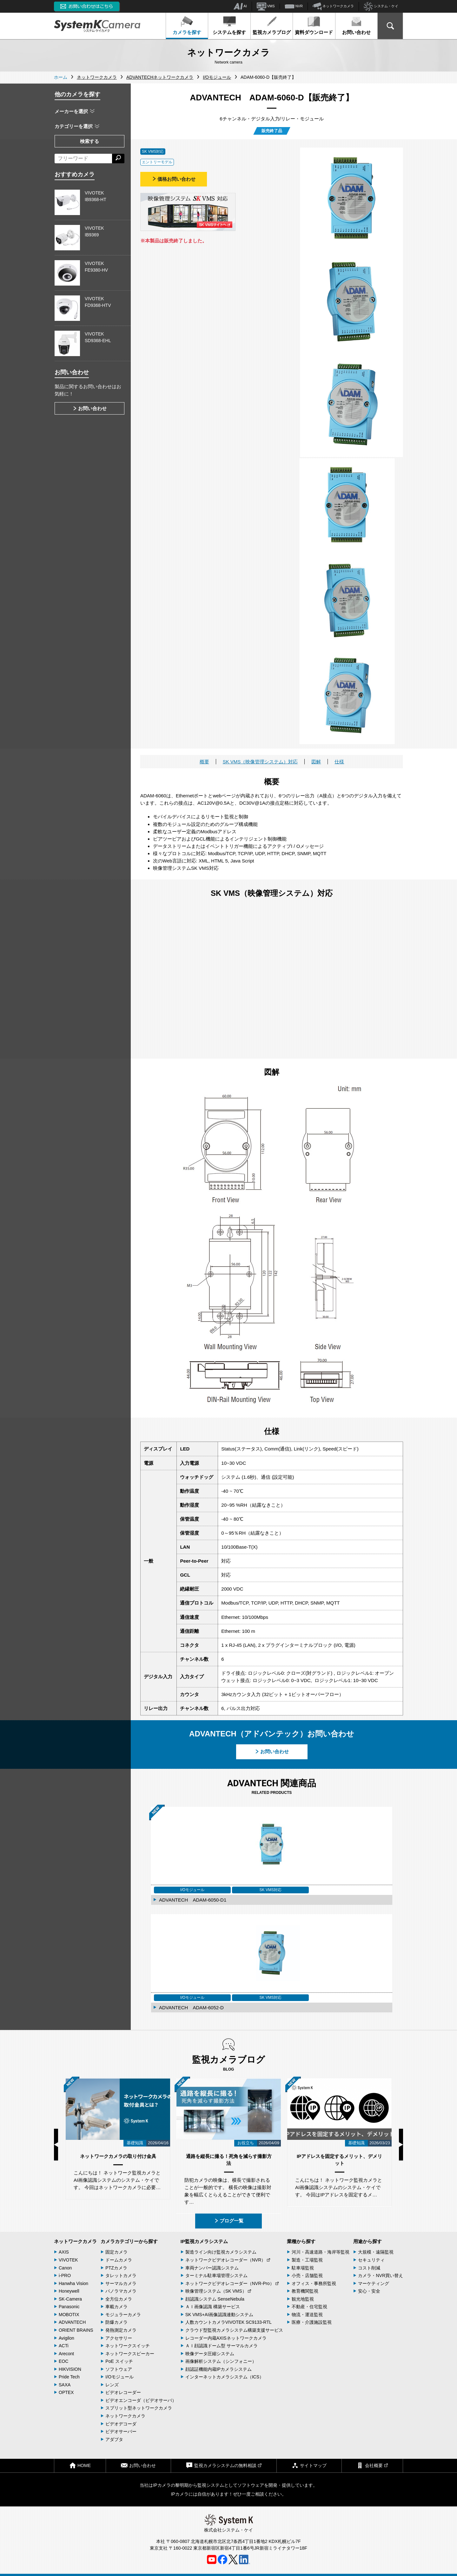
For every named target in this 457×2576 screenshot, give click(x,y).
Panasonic (69, 2306)
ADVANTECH (72, 2322)
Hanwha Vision (73, 2283)
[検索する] (118, 158)
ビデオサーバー (120, 2431)
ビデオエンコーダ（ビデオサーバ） (140, 2400)
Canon (65, 2267)
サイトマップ (309, 2465)
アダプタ (114, 2439)
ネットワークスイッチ (127, 2345)
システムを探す (229, 25)
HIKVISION (70, 2369)
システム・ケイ (381, 6)
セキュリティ (371, 2259)
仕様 (339, 761)
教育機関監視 (305, 2291)
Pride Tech (69, 2376)
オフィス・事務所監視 (314, 2283)
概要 (204, 761)
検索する (89, 141)
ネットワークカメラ (333, 6)
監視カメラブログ (272, 25)
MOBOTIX (69, 2314)
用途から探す (367, 2241)
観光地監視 (303, 2299)
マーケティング (373, 2283)
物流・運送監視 (307, 2314)
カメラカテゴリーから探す (129, 2241)
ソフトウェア (118, 2369)
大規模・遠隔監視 (376, 2252)
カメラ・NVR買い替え (380, 2275)
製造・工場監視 (307, 2259)
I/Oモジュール (119, 2376)
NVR (294, 6)
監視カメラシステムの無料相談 (224, 2465)
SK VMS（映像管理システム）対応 (260, 761)
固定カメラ (116, 2252)
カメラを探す (187, 25)
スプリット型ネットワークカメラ (138, 2407)
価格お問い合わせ (173, 179)
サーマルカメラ (120, 2283)
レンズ (112, 2384)
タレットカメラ (120, 2275)
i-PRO (65, 2275)
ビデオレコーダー (123, 2392)
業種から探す (301, 2241)
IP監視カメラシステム (204, 2241)
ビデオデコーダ (120, 2423)
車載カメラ (116, 2306)
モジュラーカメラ (123, 2314)
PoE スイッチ (119, 2361)
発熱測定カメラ (120, 2330)
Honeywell (69, 2291)
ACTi (64, 2345)
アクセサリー (118, 2338)
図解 (316, 761)
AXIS (64, 2252)
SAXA (64, 2384)
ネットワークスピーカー (129, 2353)
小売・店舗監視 (307, 2275)
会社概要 (372, 2465)
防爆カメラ (116, 2322)
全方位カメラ (118, 2299)
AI (240, 6)
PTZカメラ (116, 2267)
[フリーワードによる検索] (83, 158)
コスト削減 (369, 2267)
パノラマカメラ (120, 2291)
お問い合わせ (356, 25)
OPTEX (66, 2392)
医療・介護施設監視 (312, 2322)
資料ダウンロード (314, 25)
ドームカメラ (118, 2259)
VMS (266, 6)
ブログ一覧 (228, 2220)
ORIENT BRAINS (76, 2330)
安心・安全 (369, 2291)
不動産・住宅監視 (309, 2306)
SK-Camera (70, 2299)
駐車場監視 (303, 2267)
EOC (63, 2361)
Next (401, 2144)
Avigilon (66, 2338)
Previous (56, 2144)
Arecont (66, 2353)
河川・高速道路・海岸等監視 (320, 2252)
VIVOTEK (68, 2259)
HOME (80, 2465)
